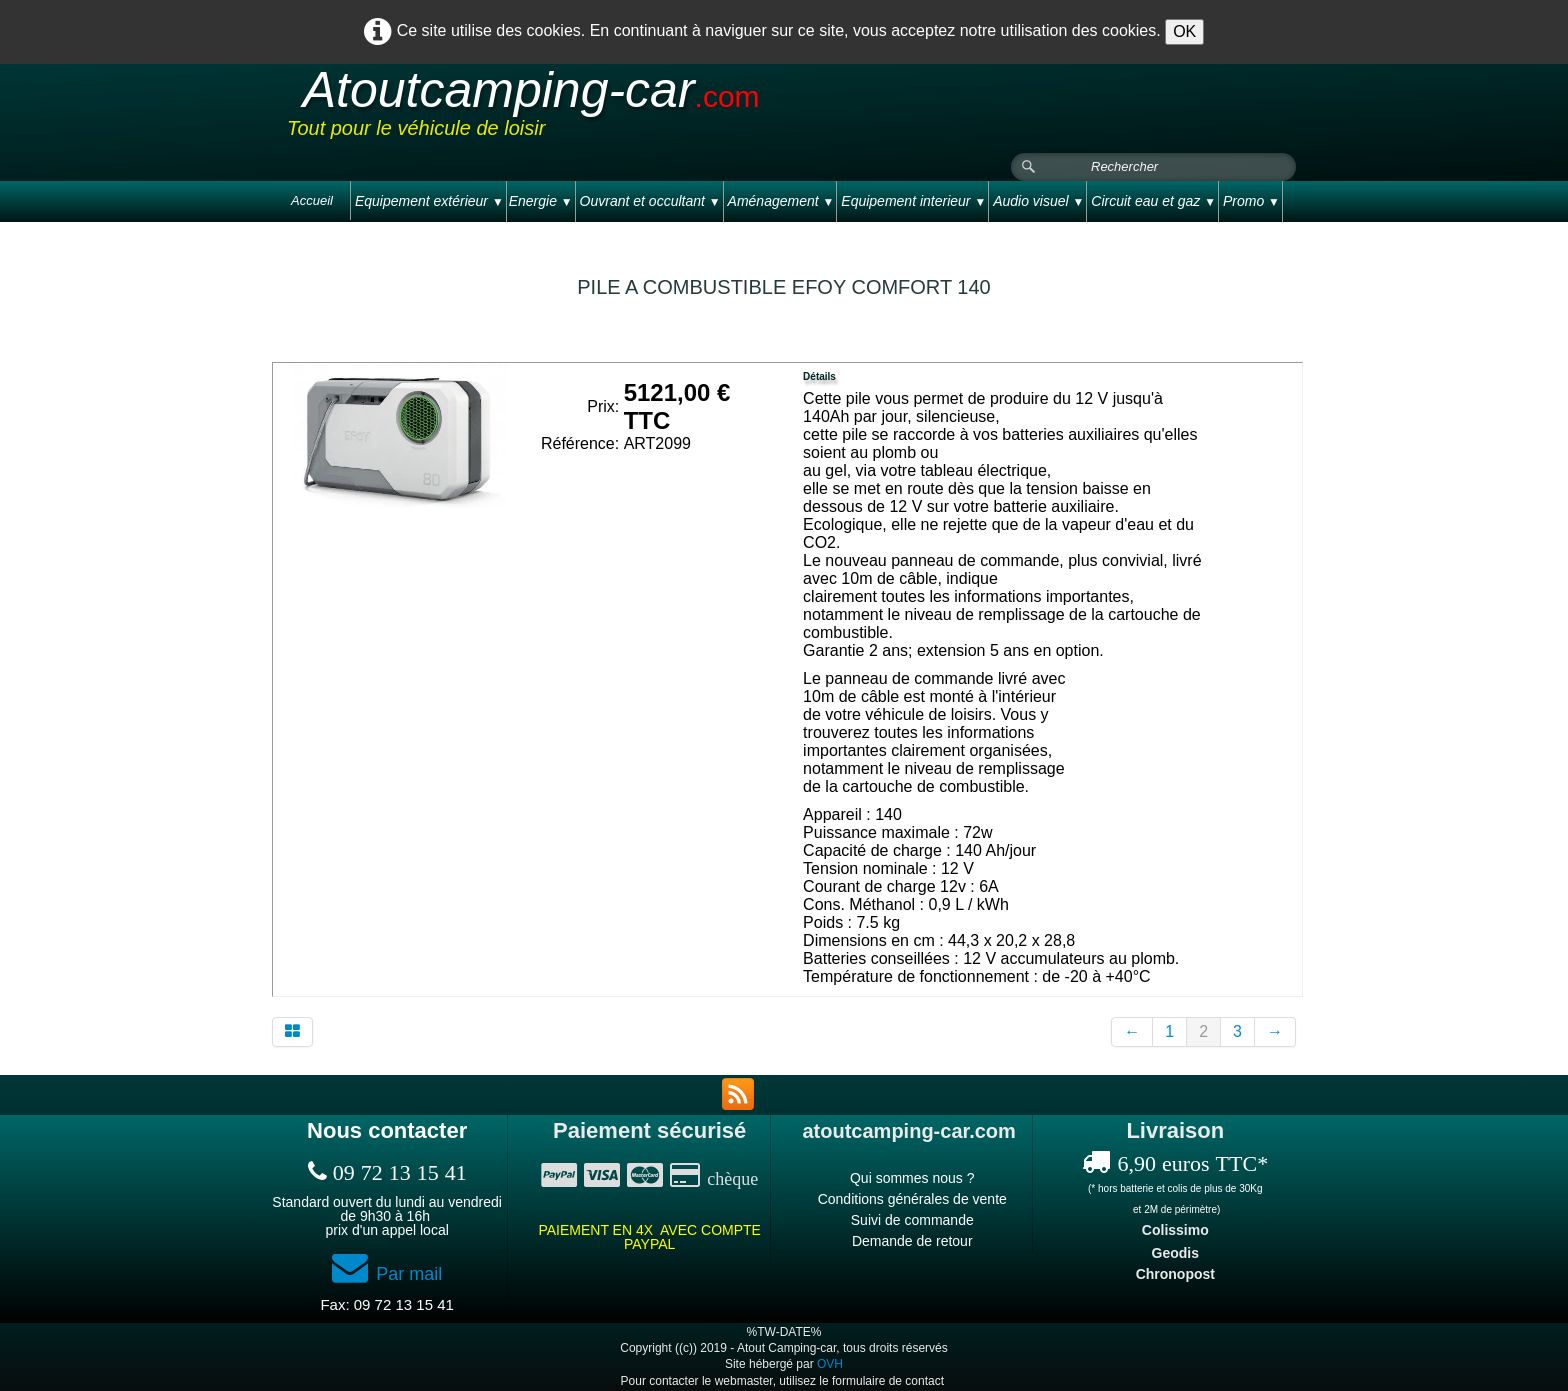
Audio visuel (1038, 201)
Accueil (312, 200)
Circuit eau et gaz (1153, 201)
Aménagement (781, 201)
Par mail (387, 1274)
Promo (1251, 201)
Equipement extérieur (429, 201)
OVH (830, 1364)
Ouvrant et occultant (650, 201)
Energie (541, 201)
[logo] (666, 109)
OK (1184, 31)
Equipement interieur (913, 201)
